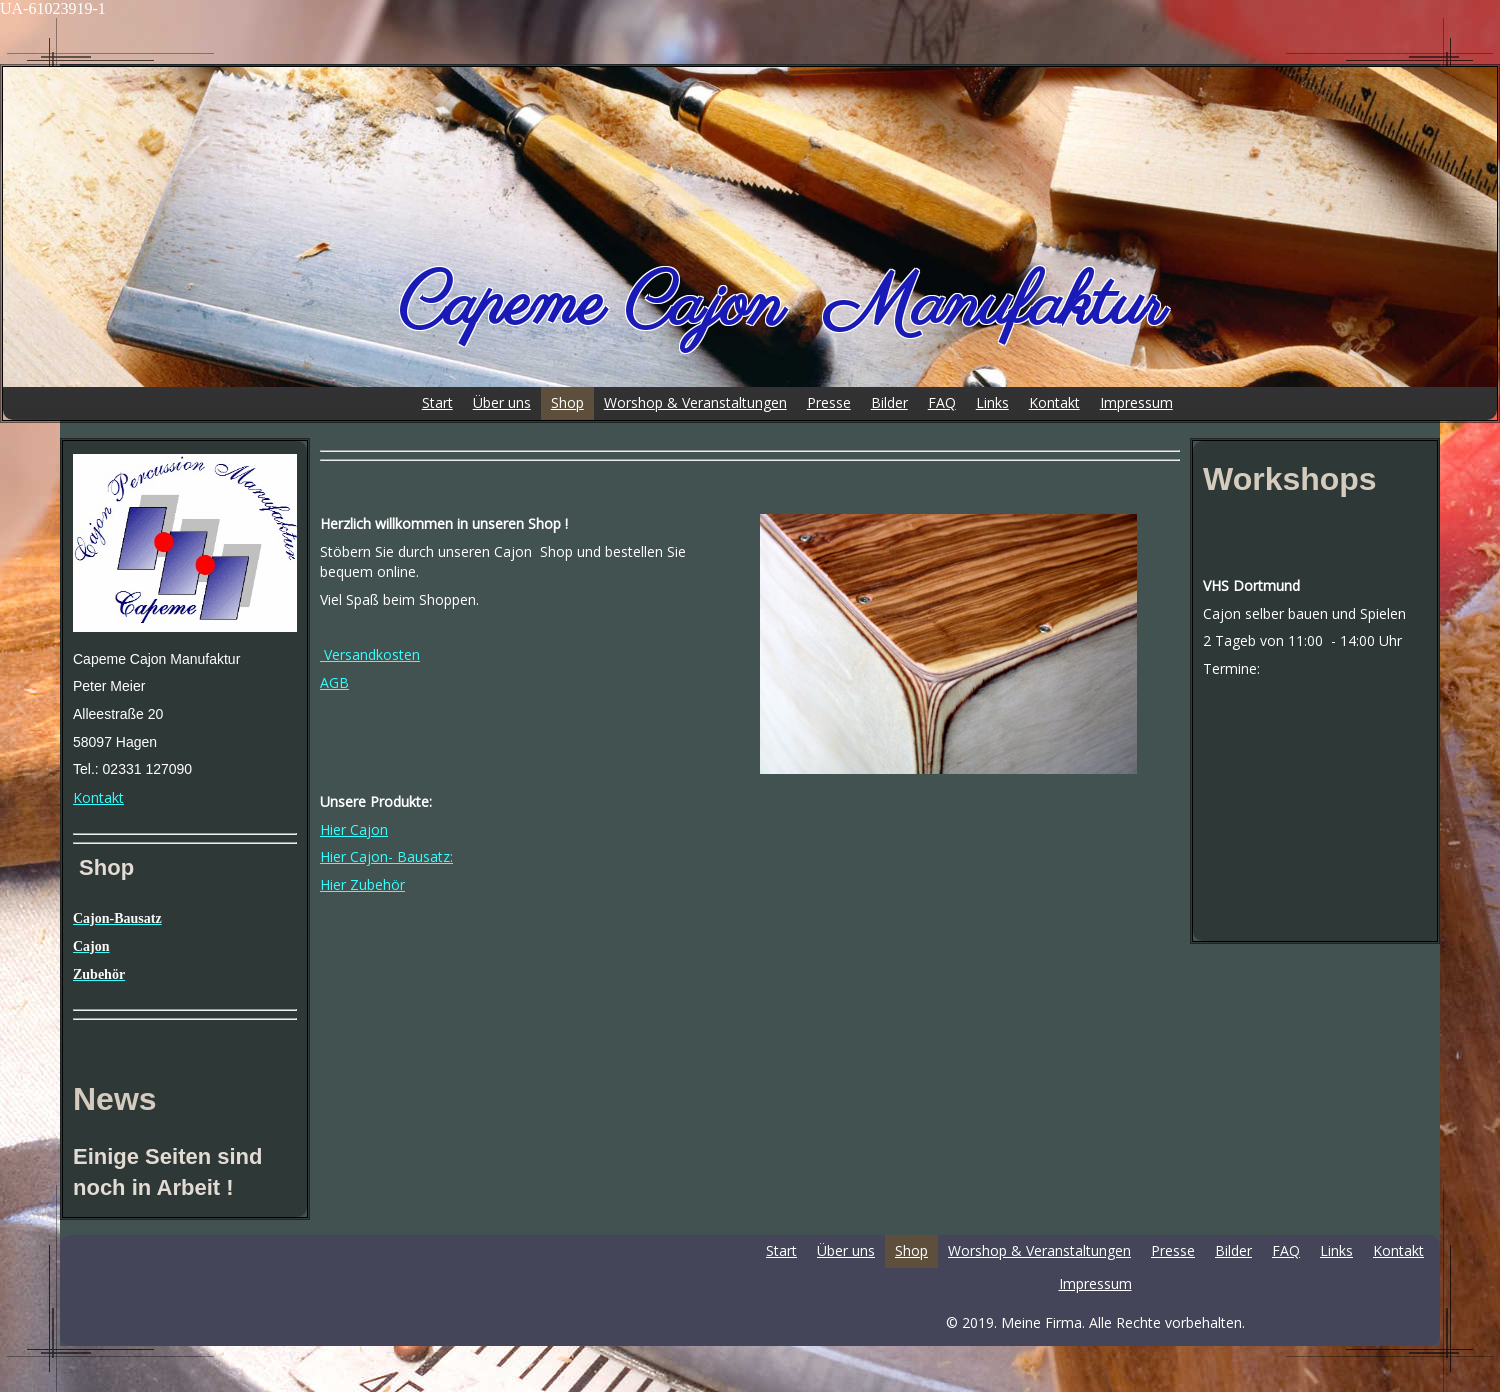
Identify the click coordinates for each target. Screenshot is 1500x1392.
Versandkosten (370, 654)
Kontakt (98, 797)
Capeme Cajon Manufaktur (782, 306)
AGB (334, 682)
